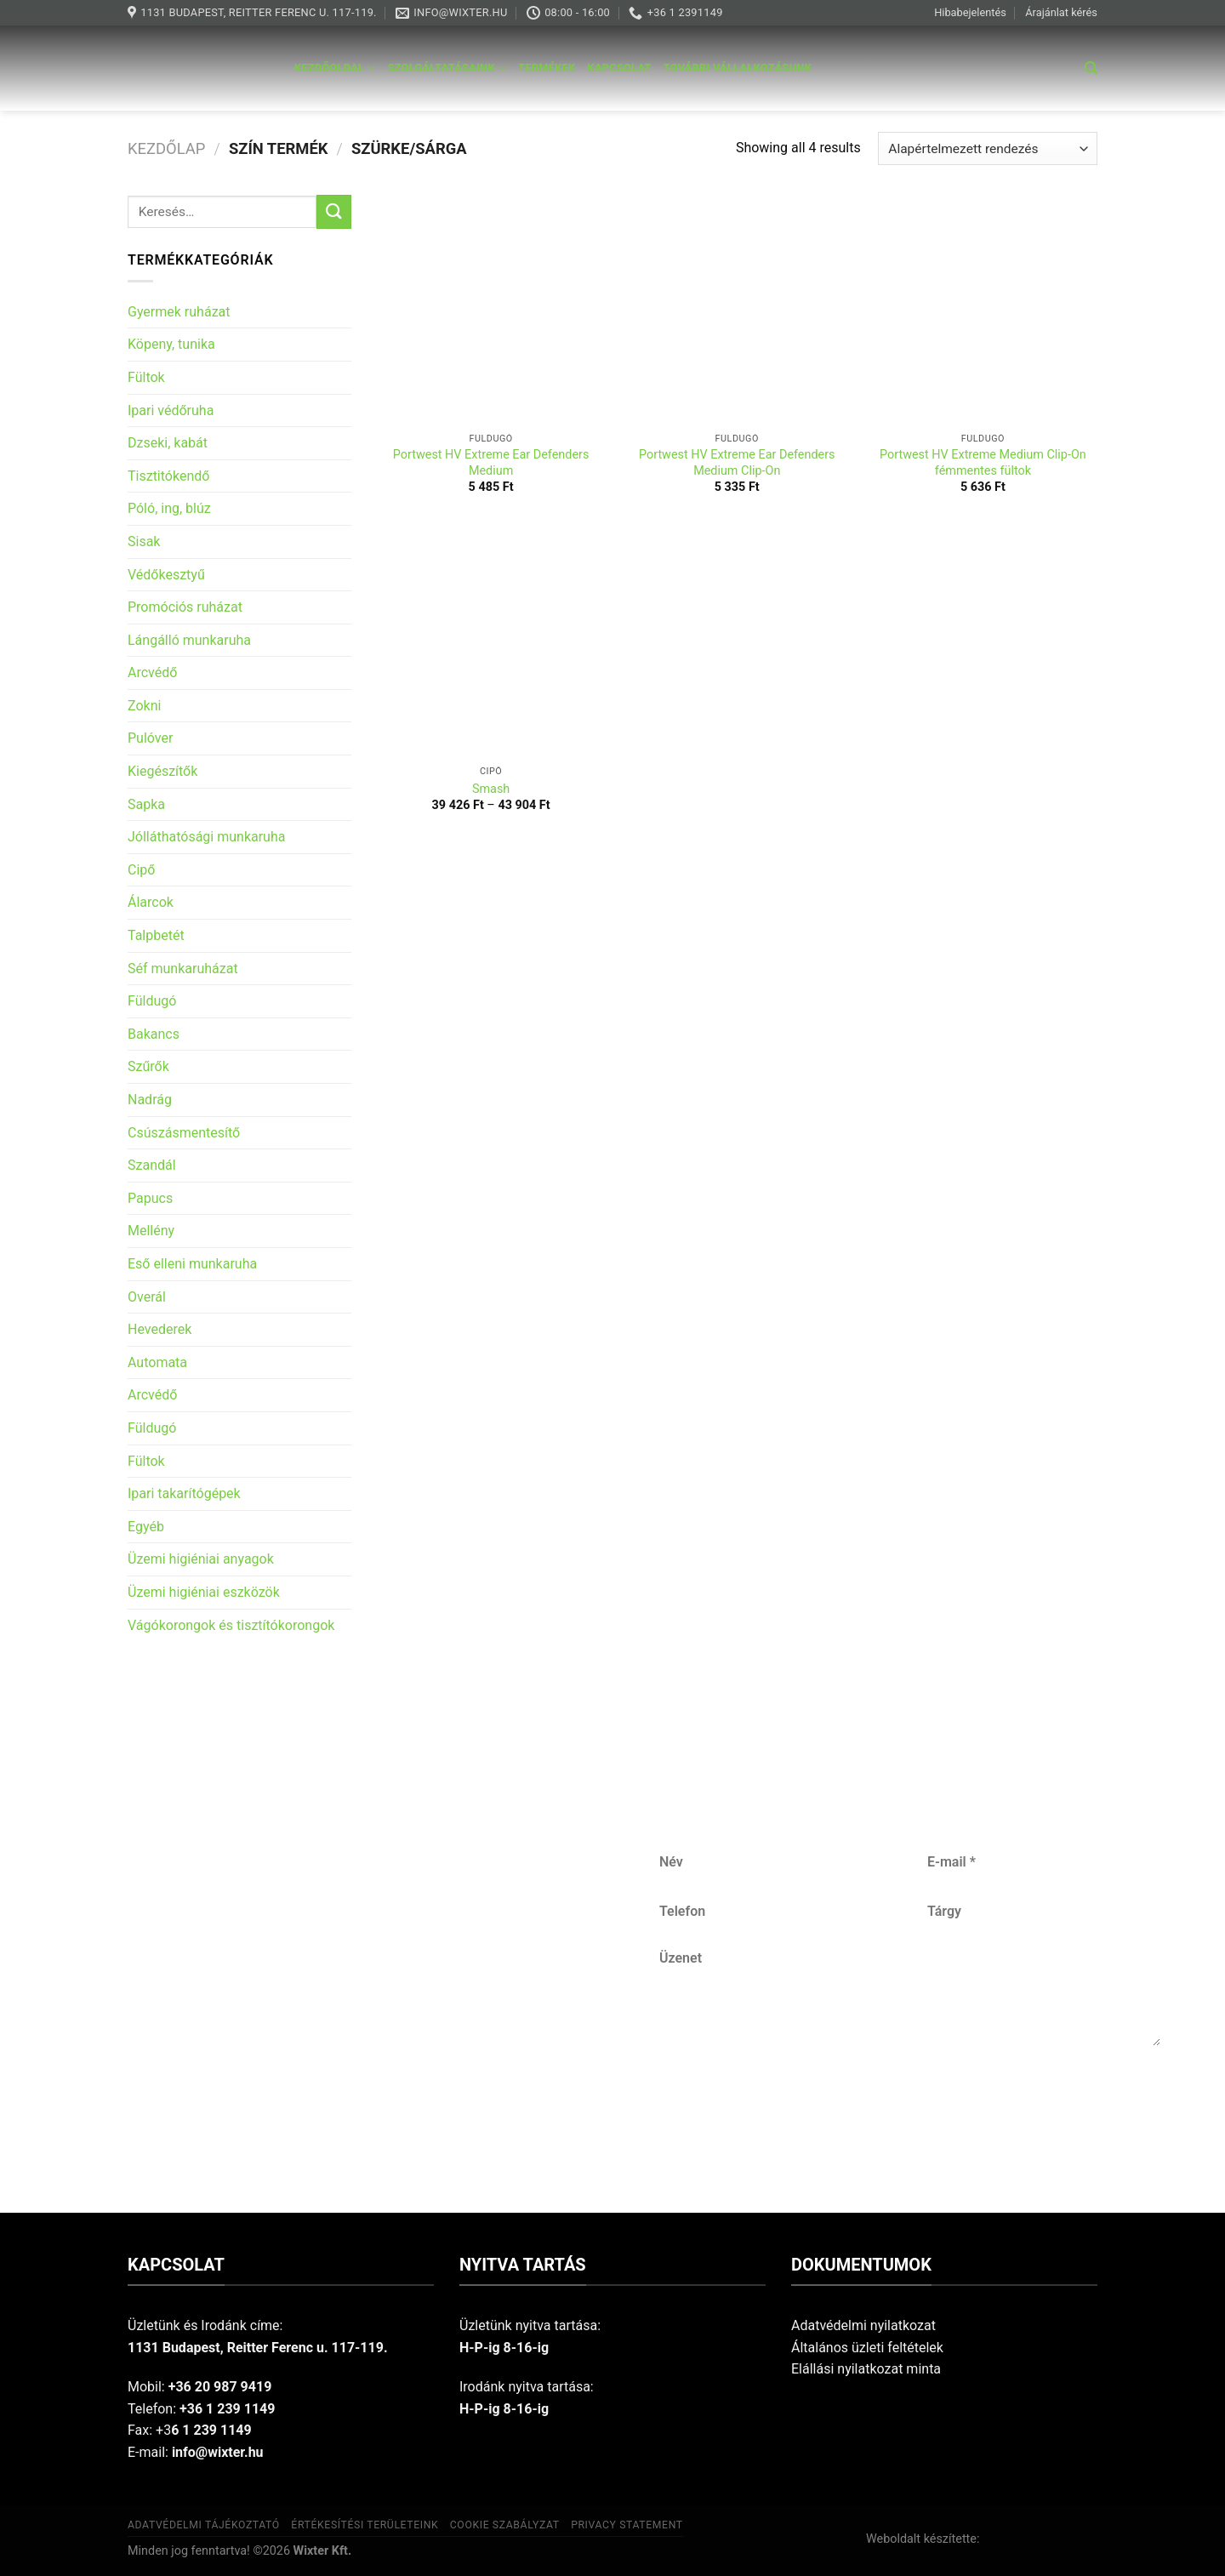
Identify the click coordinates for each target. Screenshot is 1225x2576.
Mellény (151, 1230)
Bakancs (153, 1034)
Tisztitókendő (168, 476)
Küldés (911, 2102)
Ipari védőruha (171, 410)
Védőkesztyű (166, 575)
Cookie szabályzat (505, 2525)
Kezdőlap (166, 148)
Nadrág (150, 1099)
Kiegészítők (162, 771)
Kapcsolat (620, 67)
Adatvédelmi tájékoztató (204, 2525)
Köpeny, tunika (171, 344)
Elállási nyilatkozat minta (866, 2369)
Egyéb (146, 1527)
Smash (491, 789)
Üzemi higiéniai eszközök (204, 1592)
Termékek (546, 67)
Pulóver (150, 738)
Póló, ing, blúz (169, 508)
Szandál (152, 1165)
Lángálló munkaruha (189, 640)
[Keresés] (1091, 68)
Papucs (150, 1198)
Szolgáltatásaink (447, 68)
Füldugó (152, 1001)
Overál (147, 1297)
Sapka (146, 804)
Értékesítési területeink (364, 2525)
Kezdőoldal (335, 68)
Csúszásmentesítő (184, 1133)
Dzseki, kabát (168, 443)
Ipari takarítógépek (184, 1493)
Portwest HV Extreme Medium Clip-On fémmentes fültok (983, 462)
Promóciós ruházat (185, 607)
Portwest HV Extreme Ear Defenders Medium (491, 462)
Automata (157, 1362)
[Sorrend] (987, 148)
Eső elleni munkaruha (192, 1264)
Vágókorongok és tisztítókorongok (231, 1625)
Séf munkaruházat (183, 968)
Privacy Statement (627, 2525)
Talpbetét (156, 935)
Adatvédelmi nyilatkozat (863, 2325)
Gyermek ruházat (179, 312)
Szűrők (148, 1066)
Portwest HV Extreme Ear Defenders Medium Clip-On (737, 462)
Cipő (141, 870)
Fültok (146, 377)
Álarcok (151, 902)
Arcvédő (152, 672)
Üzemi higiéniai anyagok (201, 1559)
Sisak (144, 541)
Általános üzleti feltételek (867, 2347)
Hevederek (159, 1329)
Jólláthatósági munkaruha (206, 837)
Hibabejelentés (970, 12)
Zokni (144, 706)
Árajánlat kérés (1061, 12)
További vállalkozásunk (738, 67)
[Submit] (333, 211)
